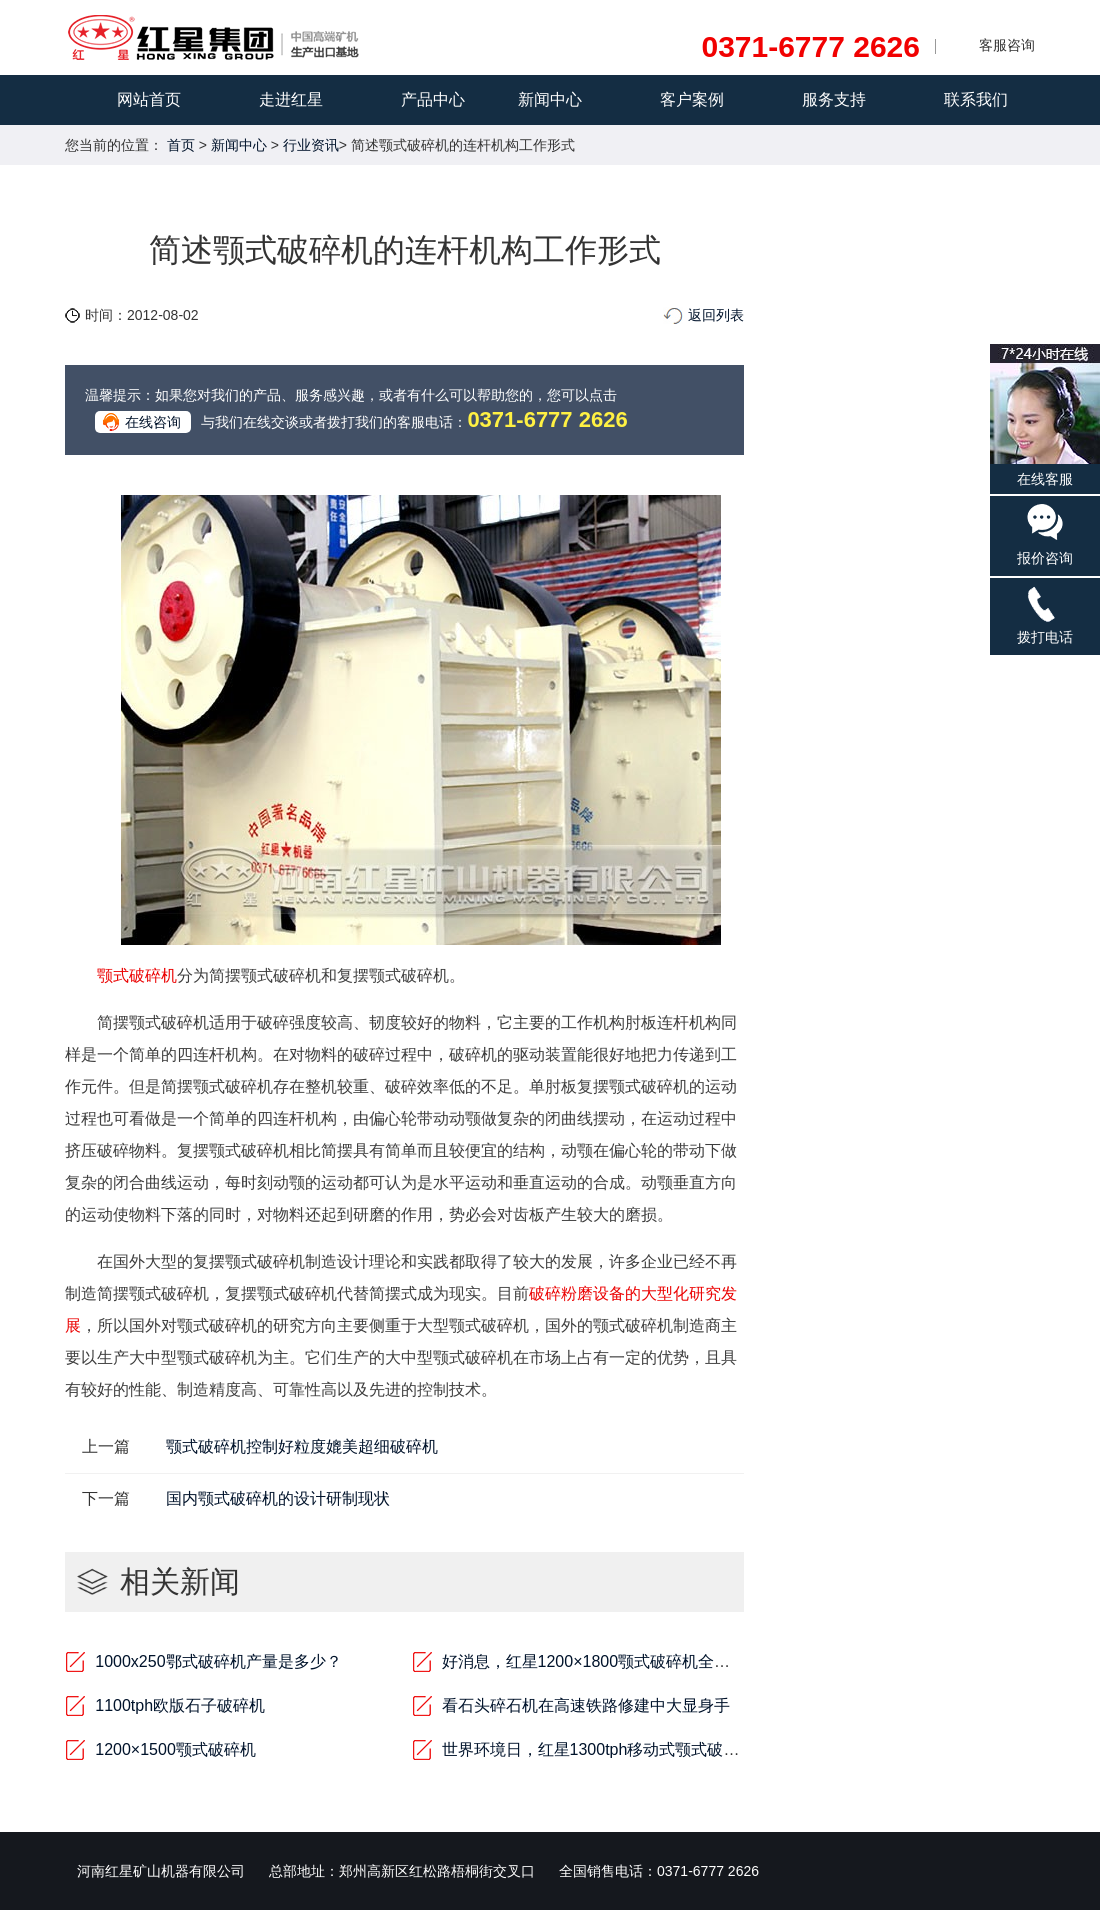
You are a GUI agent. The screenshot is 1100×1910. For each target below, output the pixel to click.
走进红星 (291, 99)
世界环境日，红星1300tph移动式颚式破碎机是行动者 (631, 1749)
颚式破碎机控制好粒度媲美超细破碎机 (302, 1446)
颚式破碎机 (137, 975)
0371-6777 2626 (810, 47)
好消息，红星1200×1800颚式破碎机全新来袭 (602, 1661)
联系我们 (976, 99)
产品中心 (433, 99)
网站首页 (149, 99)
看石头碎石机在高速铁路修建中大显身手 (586, 1705)
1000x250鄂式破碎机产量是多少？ (218, 1661)
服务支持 (834, 99)
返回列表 (716, 315)
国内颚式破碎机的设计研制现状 (278, 1498)
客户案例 (692, 99)
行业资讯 (311, 145)
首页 (181, 145)
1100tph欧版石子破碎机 (180, 1705)
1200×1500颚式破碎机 (175, 1749)
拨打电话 (1045, 614)
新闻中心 (550, 99)
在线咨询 (153, 422)
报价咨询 (1045, 534)
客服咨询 (1007, 45)
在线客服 (1045, 415)
